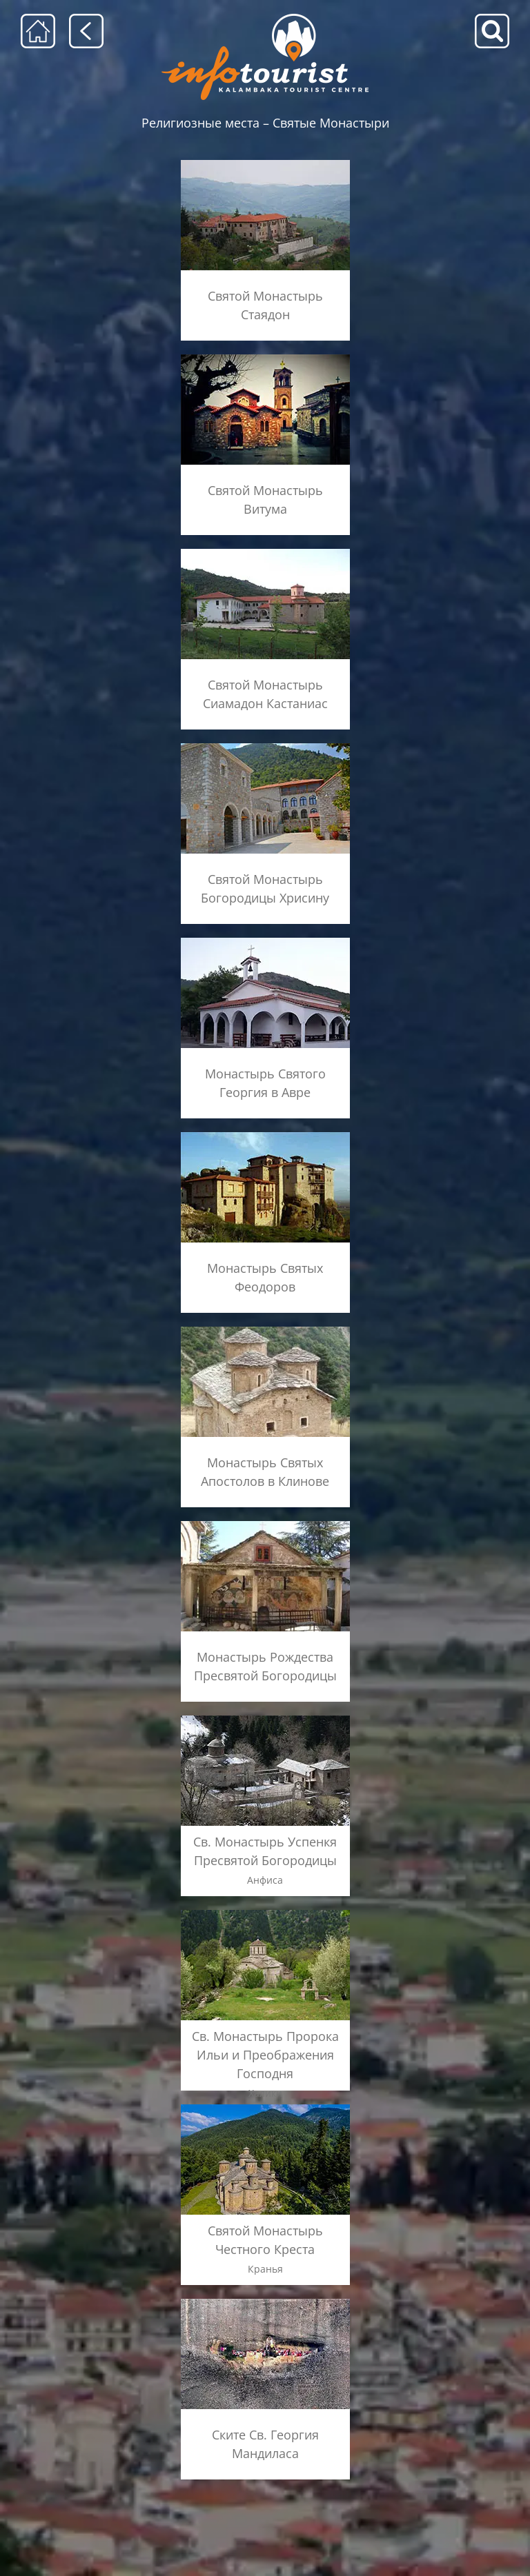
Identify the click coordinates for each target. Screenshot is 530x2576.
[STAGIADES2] (265, 164)
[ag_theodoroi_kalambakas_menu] (265, 1132)
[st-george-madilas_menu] (265, 2298)
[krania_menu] (265, 2104)
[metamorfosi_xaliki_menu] (265, 1910)
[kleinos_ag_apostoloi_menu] (265, 1327)
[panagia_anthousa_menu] (265, 1715)
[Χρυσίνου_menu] (265, 743)
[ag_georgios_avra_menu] (265, 938)
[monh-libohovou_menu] (265, 1521)
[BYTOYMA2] (265, 358)
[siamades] (265, 549)
